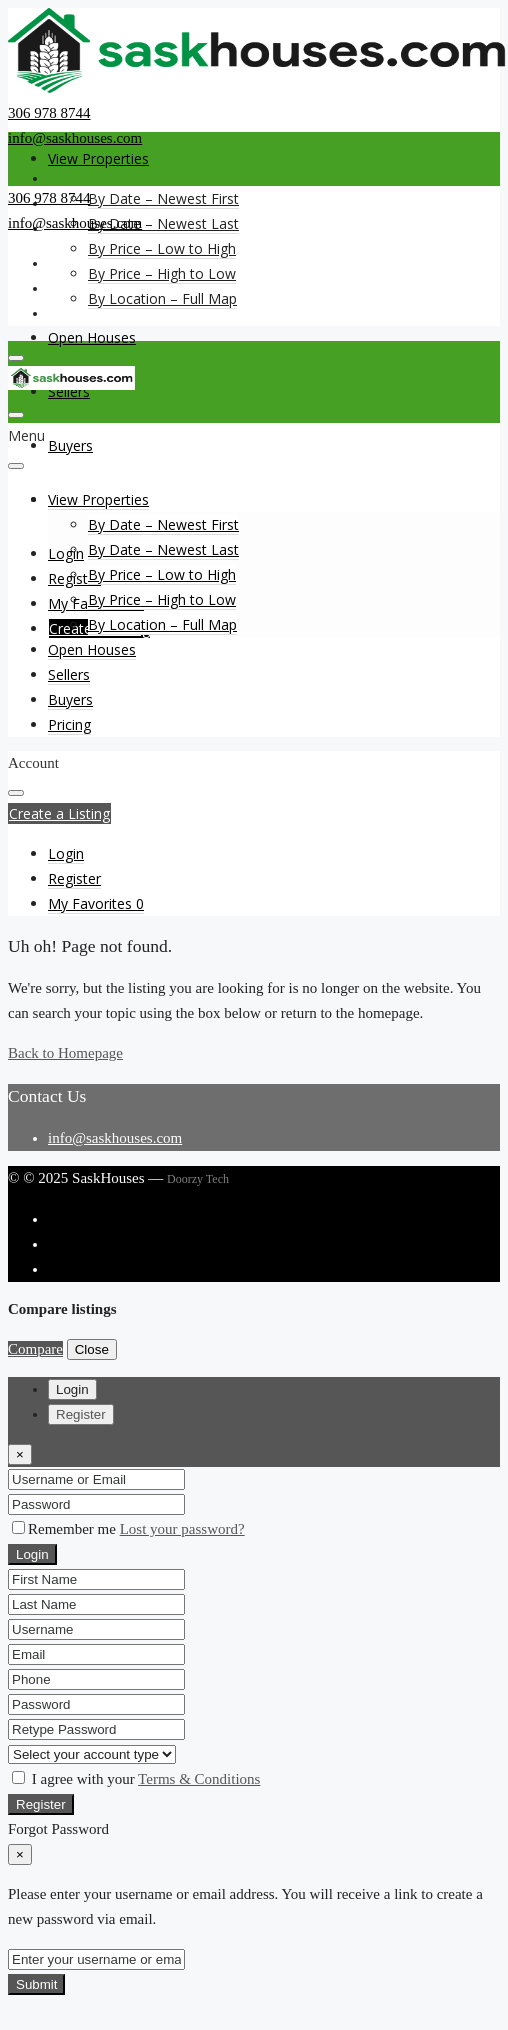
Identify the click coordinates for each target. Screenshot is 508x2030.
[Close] (20, 1454)
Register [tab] (81, 1414)
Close (92, 1349)
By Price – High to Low (162, 273)
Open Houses (92, 337)
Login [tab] (72, 1389)
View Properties (98, 158)
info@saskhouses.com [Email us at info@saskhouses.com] (115, 1138)
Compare (35, 1349)
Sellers (69, 674)
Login (32, 1554)
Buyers (70, 445)
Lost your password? (182, 1529)
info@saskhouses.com (75, 138)
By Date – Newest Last (163, 223)
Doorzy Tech (198, 1179)
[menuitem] (66, 854)
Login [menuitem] (66, 553)
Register (41, 1804)
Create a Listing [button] (59, 813)
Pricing (69, 724)
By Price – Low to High (162, 248)
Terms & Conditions (199, 1779)
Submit (36, 1984)
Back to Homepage (65, 1053)
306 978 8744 (49, 113)
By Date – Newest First (163, 198)
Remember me (66, 1529)
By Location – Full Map (162, 298)
